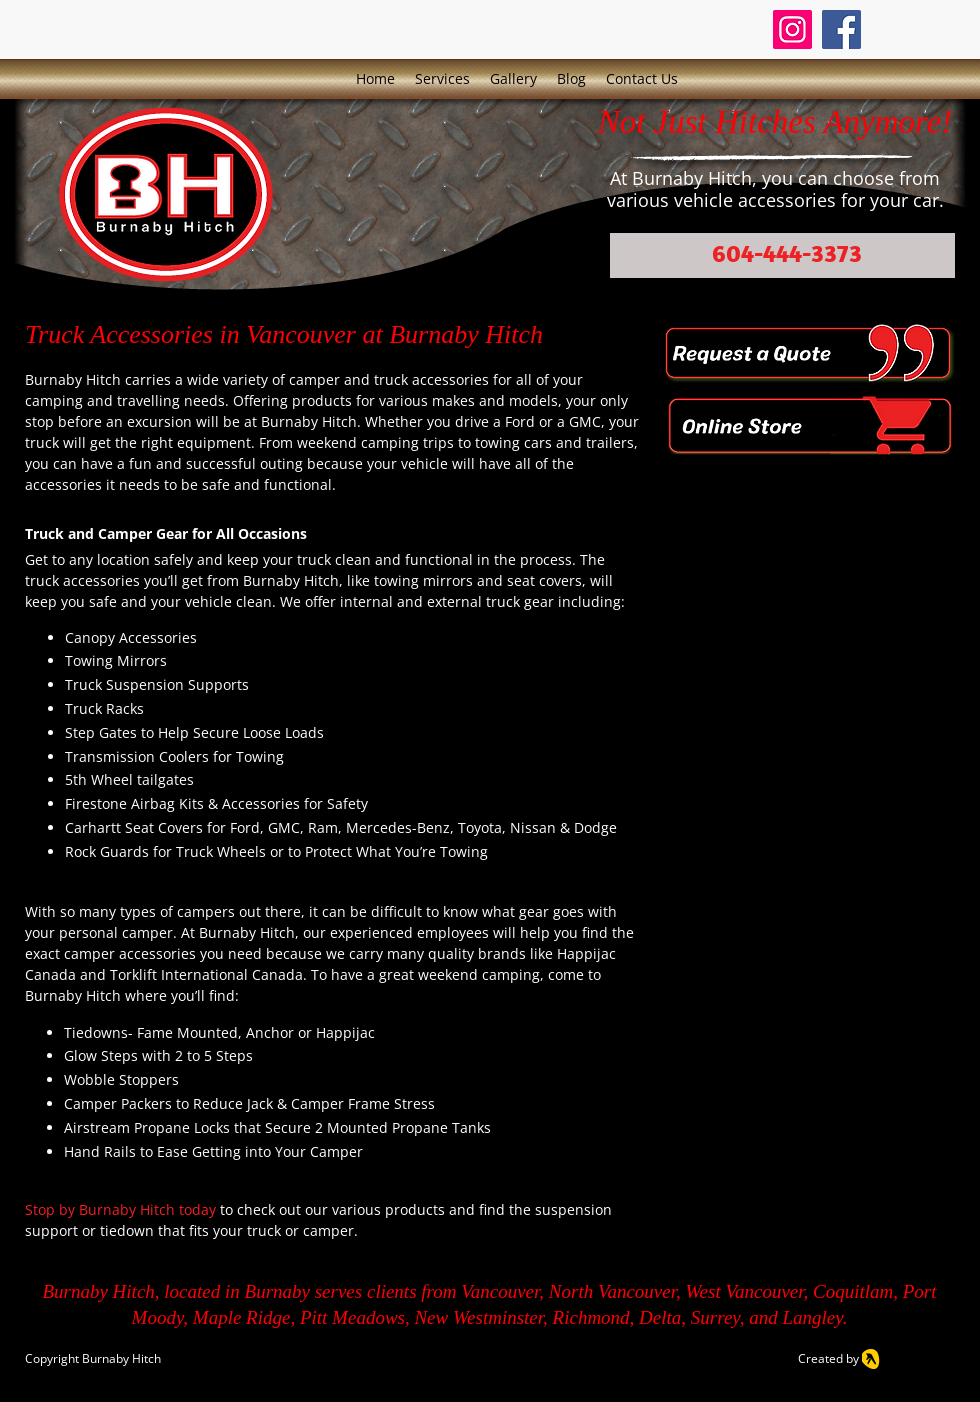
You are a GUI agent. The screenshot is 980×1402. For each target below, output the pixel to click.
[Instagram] (792, 29)
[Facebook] (841, 29)
